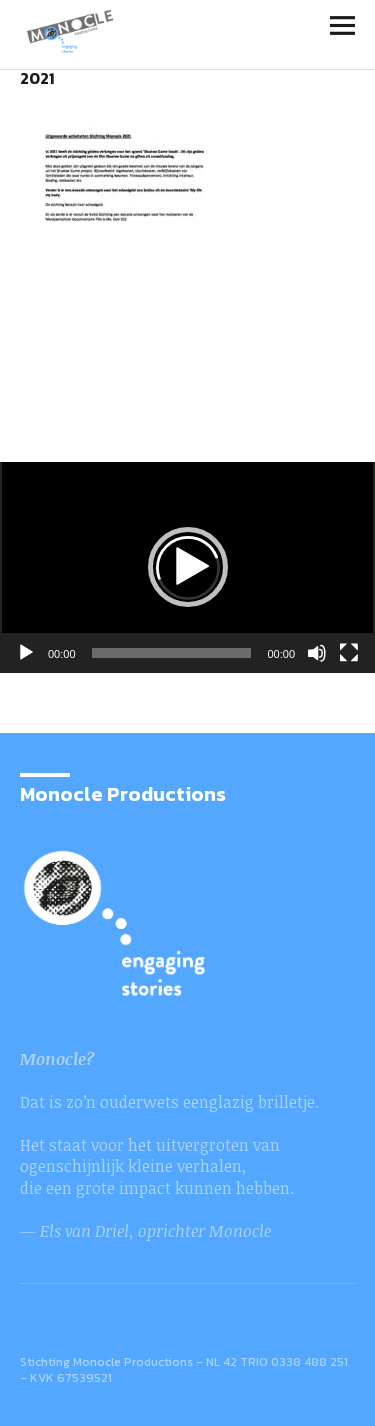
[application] (187, 567)
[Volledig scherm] (349, 653)
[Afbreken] (317, 653)
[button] (188, 567)
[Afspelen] (26, 653)
